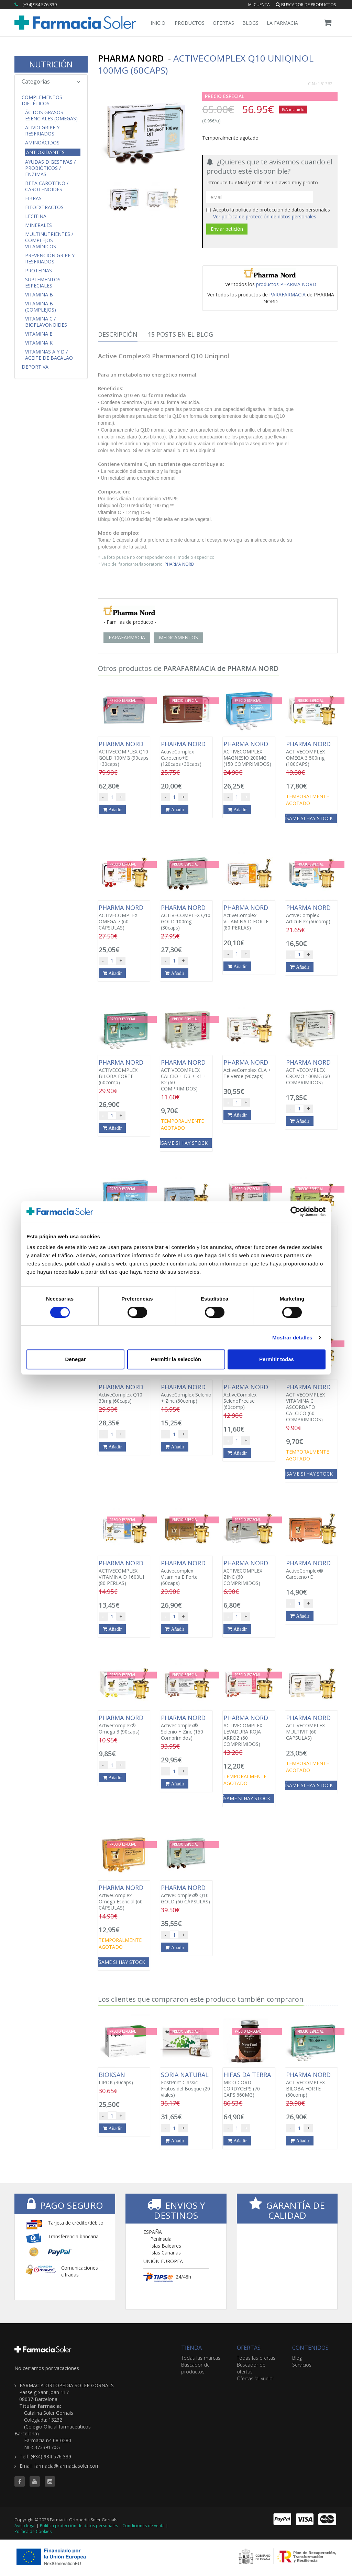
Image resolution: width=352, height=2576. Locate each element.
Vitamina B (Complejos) (40, 307)
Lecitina (35, 216)
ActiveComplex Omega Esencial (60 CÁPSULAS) (124, 1897)
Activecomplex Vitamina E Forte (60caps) (186, 1572)
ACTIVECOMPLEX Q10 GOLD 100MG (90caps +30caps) (124, 753)
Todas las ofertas (256, 2358)
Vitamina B (39, 295)
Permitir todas (276, 1359)
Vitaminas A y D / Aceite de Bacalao (49, 355)
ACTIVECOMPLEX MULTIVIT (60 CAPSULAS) (311, 1727)
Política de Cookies (33, 2531)
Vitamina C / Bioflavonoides (46, 322)
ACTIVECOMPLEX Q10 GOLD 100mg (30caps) (186, 917)
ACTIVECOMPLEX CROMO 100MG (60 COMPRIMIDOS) (311, 1072)
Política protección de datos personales (79, 2526)
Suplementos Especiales (42, 282)
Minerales (38, 225)
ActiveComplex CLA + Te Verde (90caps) (248, 1069)
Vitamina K (39, 343)
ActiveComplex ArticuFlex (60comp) (311, 914)
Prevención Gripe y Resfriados (50, 258)
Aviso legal (24, 2526)
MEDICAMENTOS (178, 637)
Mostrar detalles (292, 1337)
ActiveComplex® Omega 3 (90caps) (124, 1724)
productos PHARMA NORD (286, 284)
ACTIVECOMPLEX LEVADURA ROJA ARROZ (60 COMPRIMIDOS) (248, 1730)
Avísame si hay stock (306, 818)
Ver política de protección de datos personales (264, 216)
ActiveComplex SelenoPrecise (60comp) (248, 1396)
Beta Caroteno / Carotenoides (46, 186)
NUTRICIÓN (51, 64)
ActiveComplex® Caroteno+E (311, 1569)
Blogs (250, 23)
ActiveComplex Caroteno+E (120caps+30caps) (186, 753)
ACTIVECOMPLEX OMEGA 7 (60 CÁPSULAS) (124, 917)
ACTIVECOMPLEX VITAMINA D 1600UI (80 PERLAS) (124, 1572)
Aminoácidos (42, 143)
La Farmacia (282, 23)
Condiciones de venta (143, 2526)
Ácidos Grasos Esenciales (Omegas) (51, 115)
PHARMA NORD (179, 564)
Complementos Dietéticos (42, 100)
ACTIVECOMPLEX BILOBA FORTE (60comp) (124, 1072)
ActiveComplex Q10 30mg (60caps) (124, 1393)
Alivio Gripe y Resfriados (42, 130)
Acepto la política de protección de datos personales (268, 213)
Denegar (75, 1359)
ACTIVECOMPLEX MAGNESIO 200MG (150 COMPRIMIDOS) (248, 753)
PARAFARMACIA (287, 294)
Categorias (51, 81)
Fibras (33, 198)
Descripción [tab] (118, 334)
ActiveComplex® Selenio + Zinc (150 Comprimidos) (186, 1727)
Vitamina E (38, 334)
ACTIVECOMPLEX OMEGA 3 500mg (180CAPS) (311, 753)
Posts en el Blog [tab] (180, 334)
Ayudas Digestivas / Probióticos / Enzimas (50, 168)
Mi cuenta (259, 5)
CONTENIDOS (310, 2347)
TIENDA (191, 2347)
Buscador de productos (306, 5)
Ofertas (223, 23)
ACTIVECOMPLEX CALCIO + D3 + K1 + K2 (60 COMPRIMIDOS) (186, 1075)
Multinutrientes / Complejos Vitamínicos (49, 240)
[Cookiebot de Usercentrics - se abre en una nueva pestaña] (295, 1211)
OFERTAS (249, 2347)
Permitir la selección (176, 1359)
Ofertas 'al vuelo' (255, 2378)
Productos (190, 23)
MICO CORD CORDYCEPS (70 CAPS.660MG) (248, 2084)
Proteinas (38, 271)
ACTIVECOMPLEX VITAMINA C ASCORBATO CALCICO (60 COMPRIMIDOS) (311, 1403)
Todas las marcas (200, 2358)
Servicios (301, 2364)
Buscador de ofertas (251, 2368)
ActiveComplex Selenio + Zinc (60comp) (186, 1393)
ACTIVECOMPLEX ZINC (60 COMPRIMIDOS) (248, 1572)
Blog (297, 2358)
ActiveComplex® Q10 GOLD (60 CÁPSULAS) (186, 1894)
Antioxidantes (45, 152)
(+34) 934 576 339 (39, 5)
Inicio (158, 23)
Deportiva (35, 367)
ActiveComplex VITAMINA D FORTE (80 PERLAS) (248, 917)
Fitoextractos (44, 207)
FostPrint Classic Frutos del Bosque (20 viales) (186, 2084)
